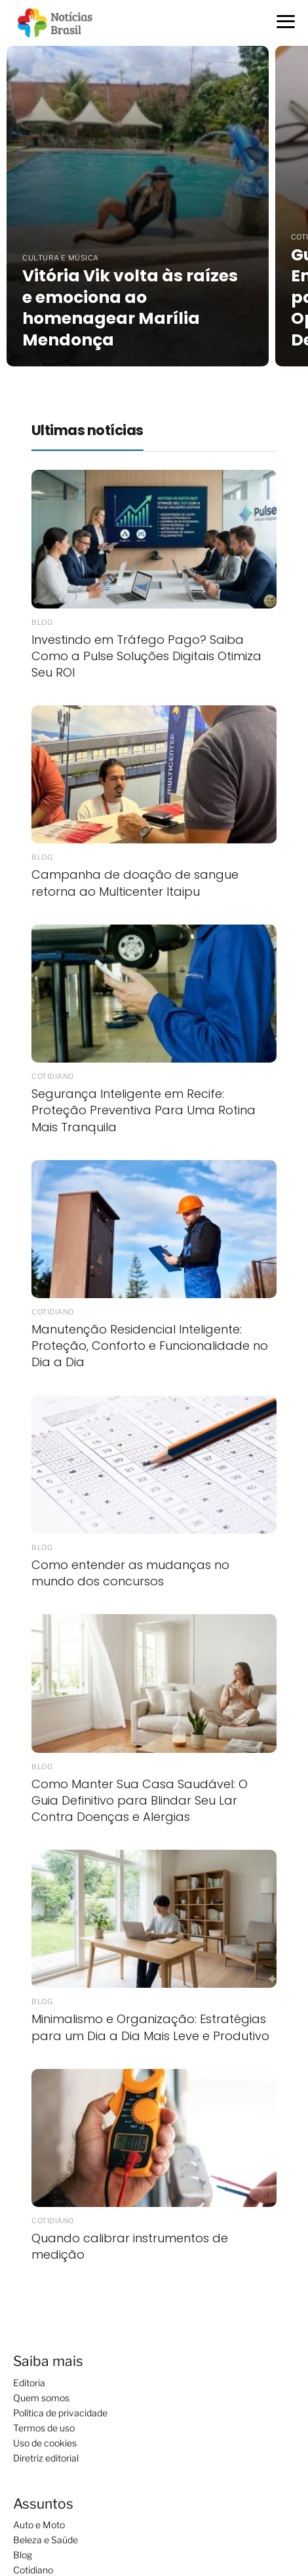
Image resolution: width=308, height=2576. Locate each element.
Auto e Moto (39, 2524)
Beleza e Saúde (45, 2539)
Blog (22, 2554)
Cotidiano (33, 2569)
